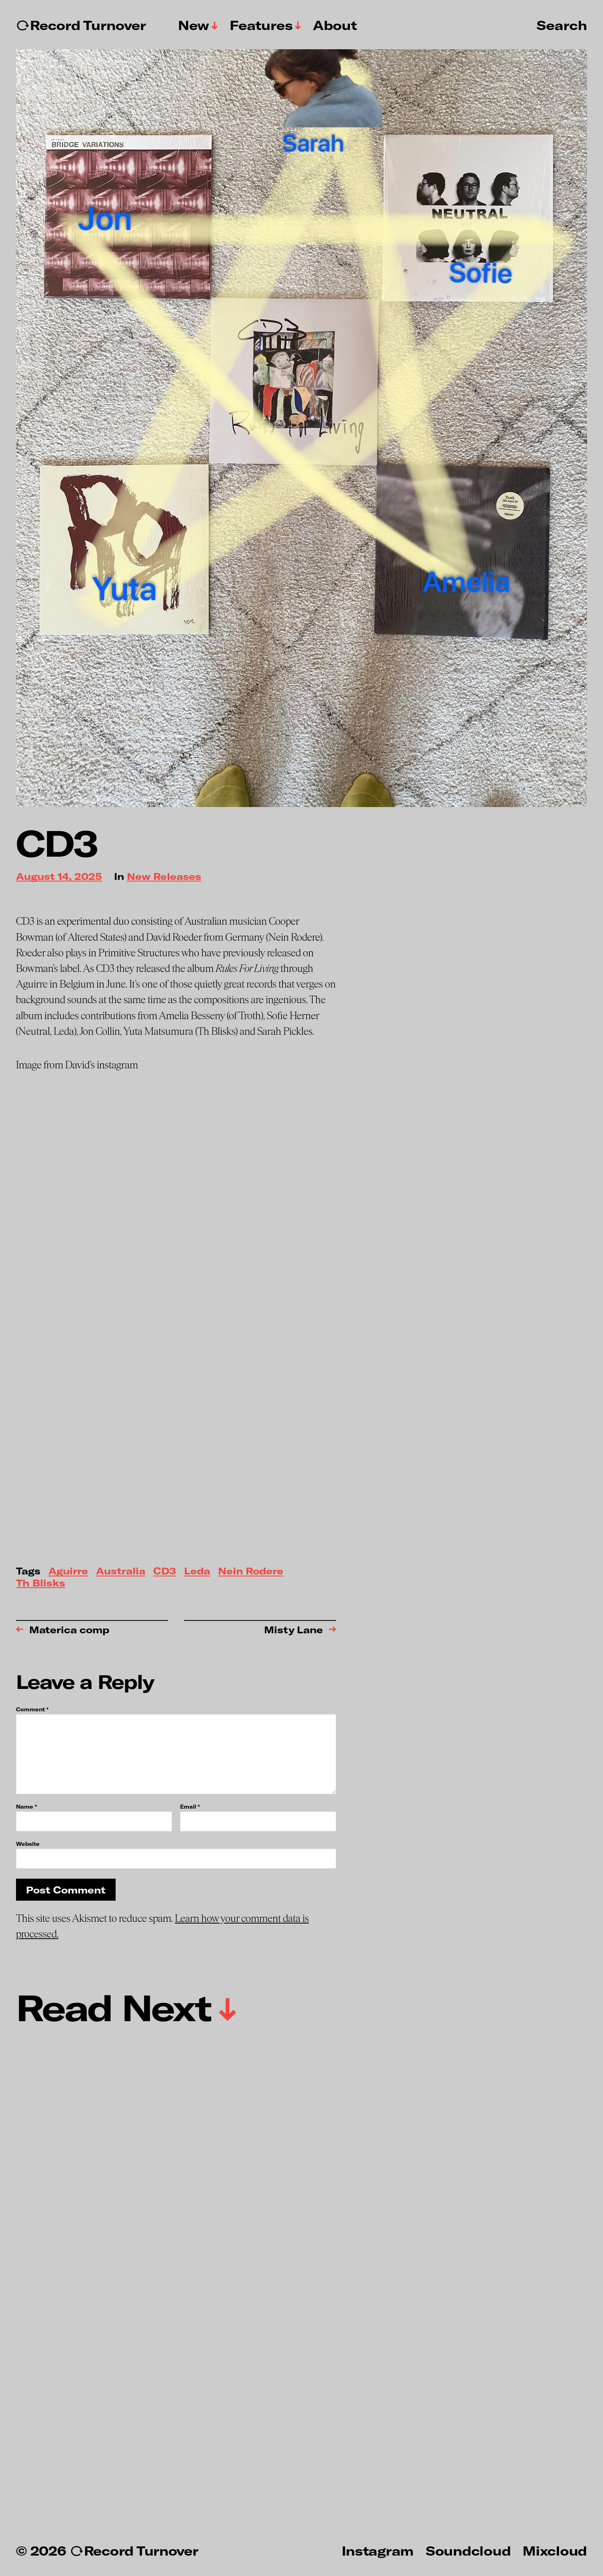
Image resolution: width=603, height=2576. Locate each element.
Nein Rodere (250, 1571)
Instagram (378, 2550)
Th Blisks (40, 1583)
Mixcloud (555, 2550)
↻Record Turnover (81, 25)
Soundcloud (468, 2550)
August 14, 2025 (59, 877)
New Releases (164, 877)
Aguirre (68, 1571)
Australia (120, 1571)
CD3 (164, 1571)
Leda (197, 1571)
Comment (32, 1709)
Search (562, 24)
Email (190, 1806)
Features (261, 25)
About (335, 25)
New (193, 25)
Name (26, 1806)
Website (28, 1844)
